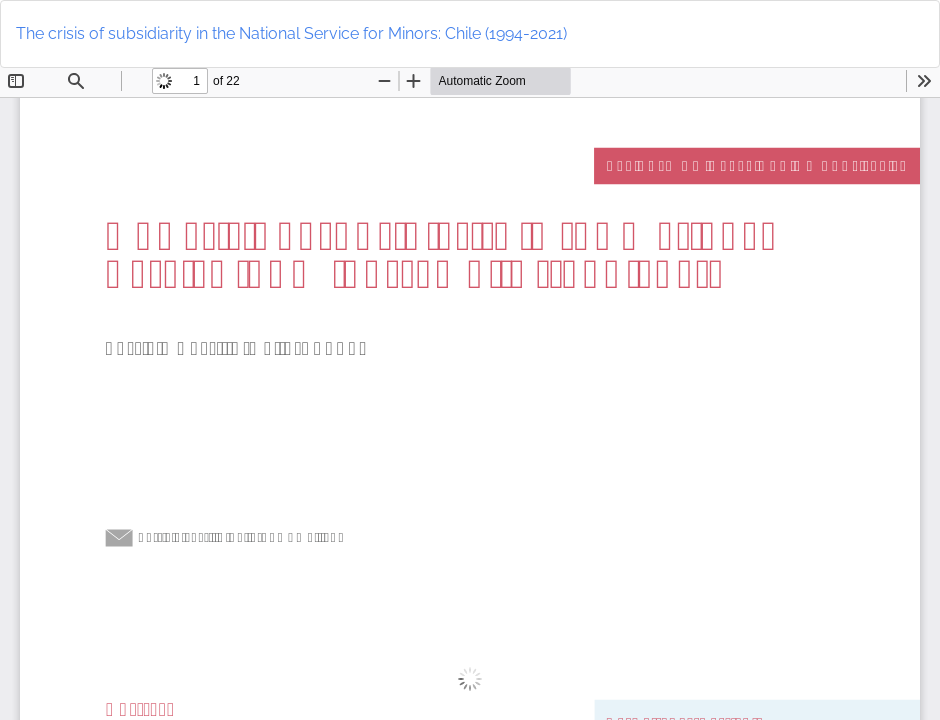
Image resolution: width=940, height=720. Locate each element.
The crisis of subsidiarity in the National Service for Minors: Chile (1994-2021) (291, 33)
